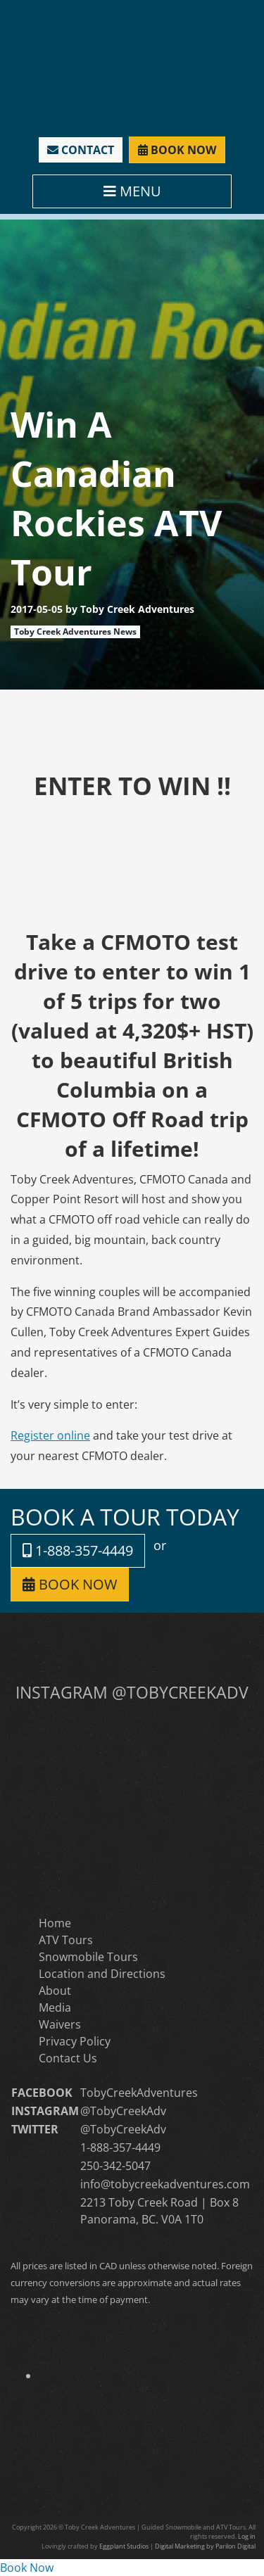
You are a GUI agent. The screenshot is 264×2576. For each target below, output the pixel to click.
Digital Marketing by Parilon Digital (205, 2546)
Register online (50, 1435)
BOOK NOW (177, 150)
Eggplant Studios (124, 2546)
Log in (247, 2536)
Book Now (27, 2567)
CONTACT (80, 150)
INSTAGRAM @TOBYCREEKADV (132, 1692)
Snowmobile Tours (88, 1957)
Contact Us (68, 2058)
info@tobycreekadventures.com (165, 2184)
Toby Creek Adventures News (75, 631)
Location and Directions (102, 1973)
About (55, 1990)
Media (55, 2007)
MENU (132, 191)
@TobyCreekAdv (123, 2111)
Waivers (60, 2024)
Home (55, 1923)
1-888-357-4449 (78, 1550)
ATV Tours (66, 1940)
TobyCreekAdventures (139, 2092)
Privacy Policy (75, 2041)
